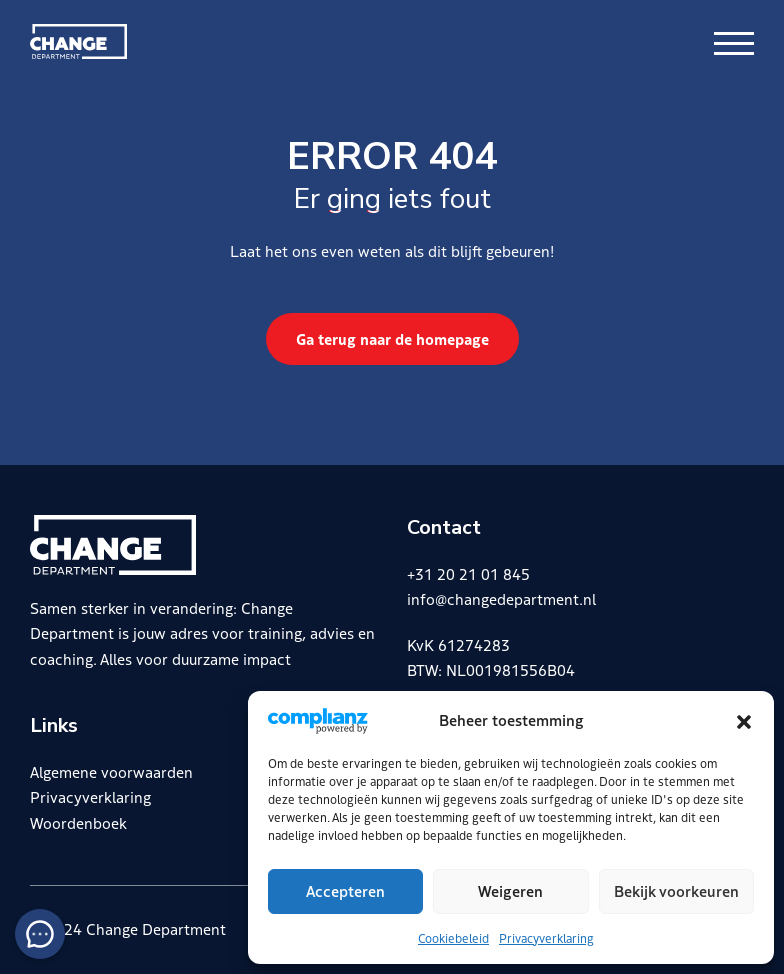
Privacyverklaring (546, 937)
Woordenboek (78, 822)
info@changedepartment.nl (501, 598)
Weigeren (510, 890)
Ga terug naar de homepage (392, 338)
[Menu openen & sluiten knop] (734, 41)
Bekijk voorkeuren (676, 890)
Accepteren (345, 890)
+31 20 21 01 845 (468, 573)
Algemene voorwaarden (111, 771)
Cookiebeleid (453, 937)
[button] (744, 720)
